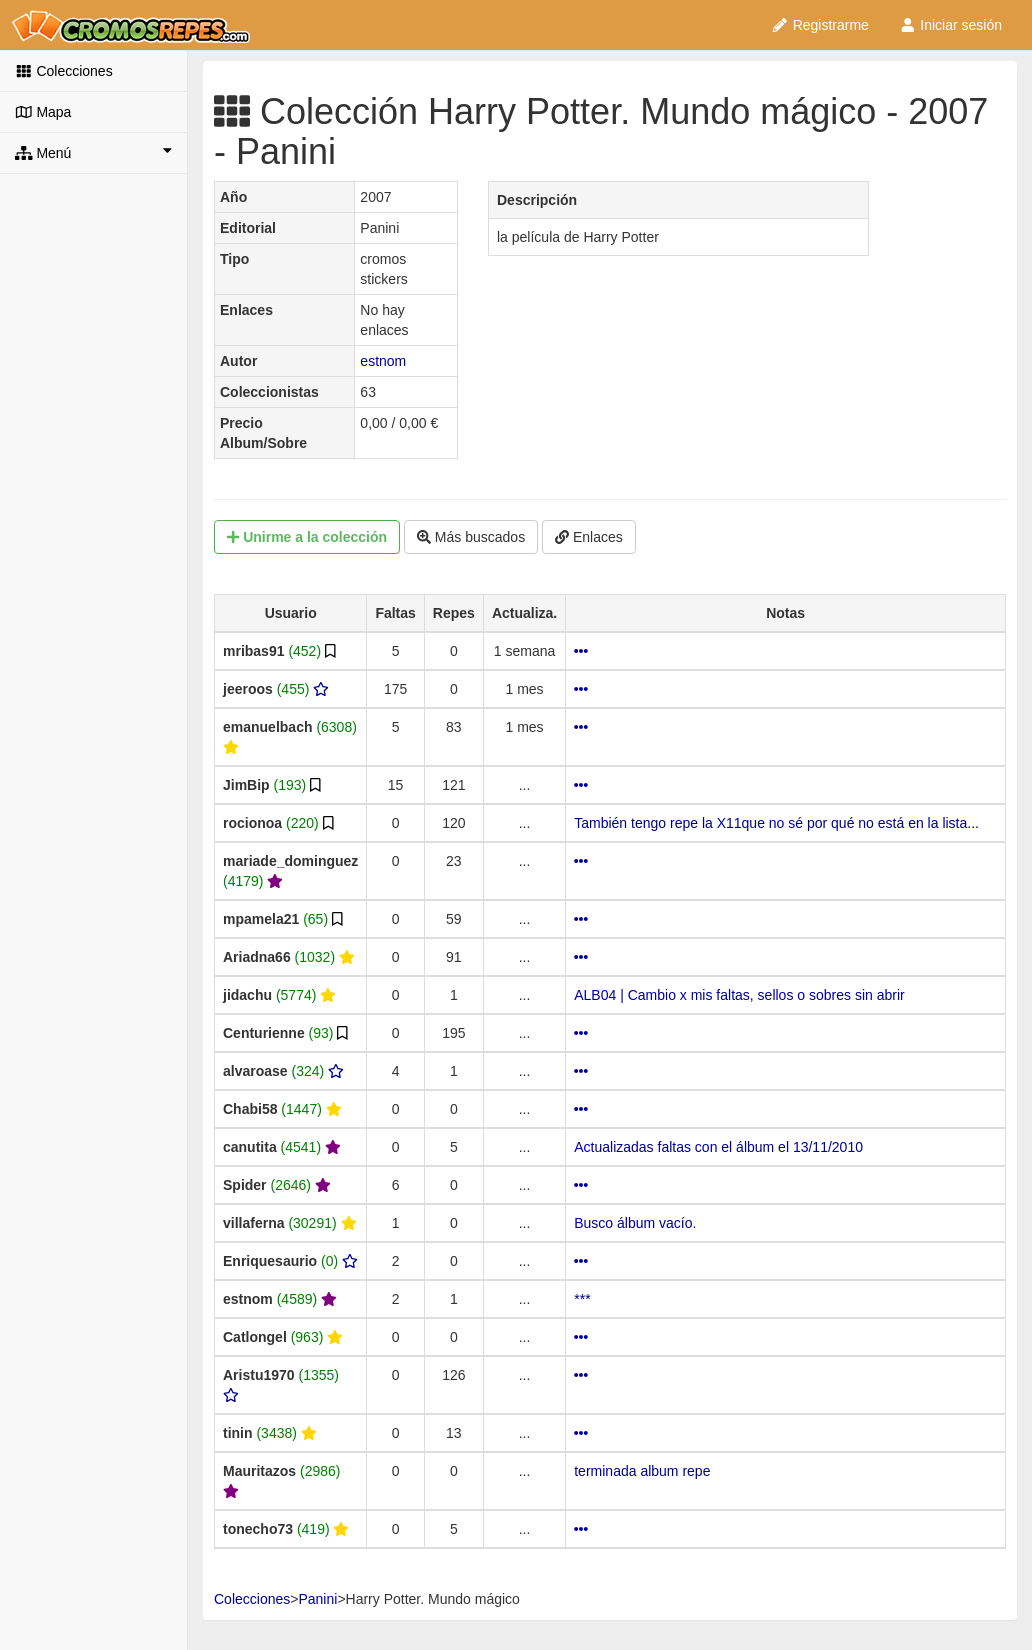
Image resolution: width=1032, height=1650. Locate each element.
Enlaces (589, 537)
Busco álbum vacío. (635, 1223)
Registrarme (820, 25)
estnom (383, 361)
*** (582, 1299)
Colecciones (64, 71)
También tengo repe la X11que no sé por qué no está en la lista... (776, 823)
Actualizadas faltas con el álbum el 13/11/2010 (718, 1147)
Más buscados (471, 537)
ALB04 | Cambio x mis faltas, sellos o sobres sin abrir (739, 995)
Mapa (43, 112)
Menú (93, 152)
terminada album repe (642, 1471)
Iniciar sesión (950, 25)
